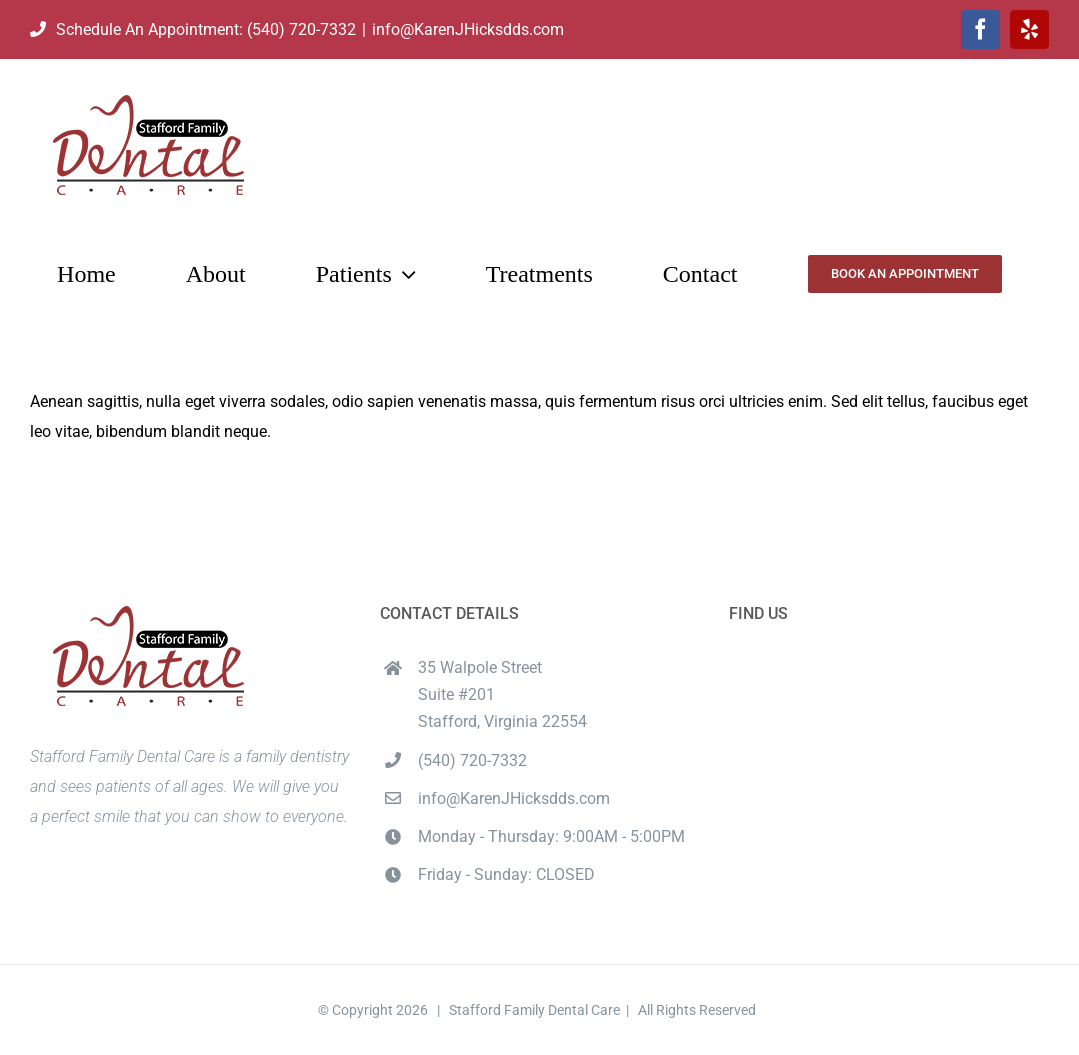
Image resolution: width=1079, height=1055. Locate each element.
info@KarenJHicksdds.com (468, 29)
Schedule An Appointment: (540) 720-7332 (193, 29)
